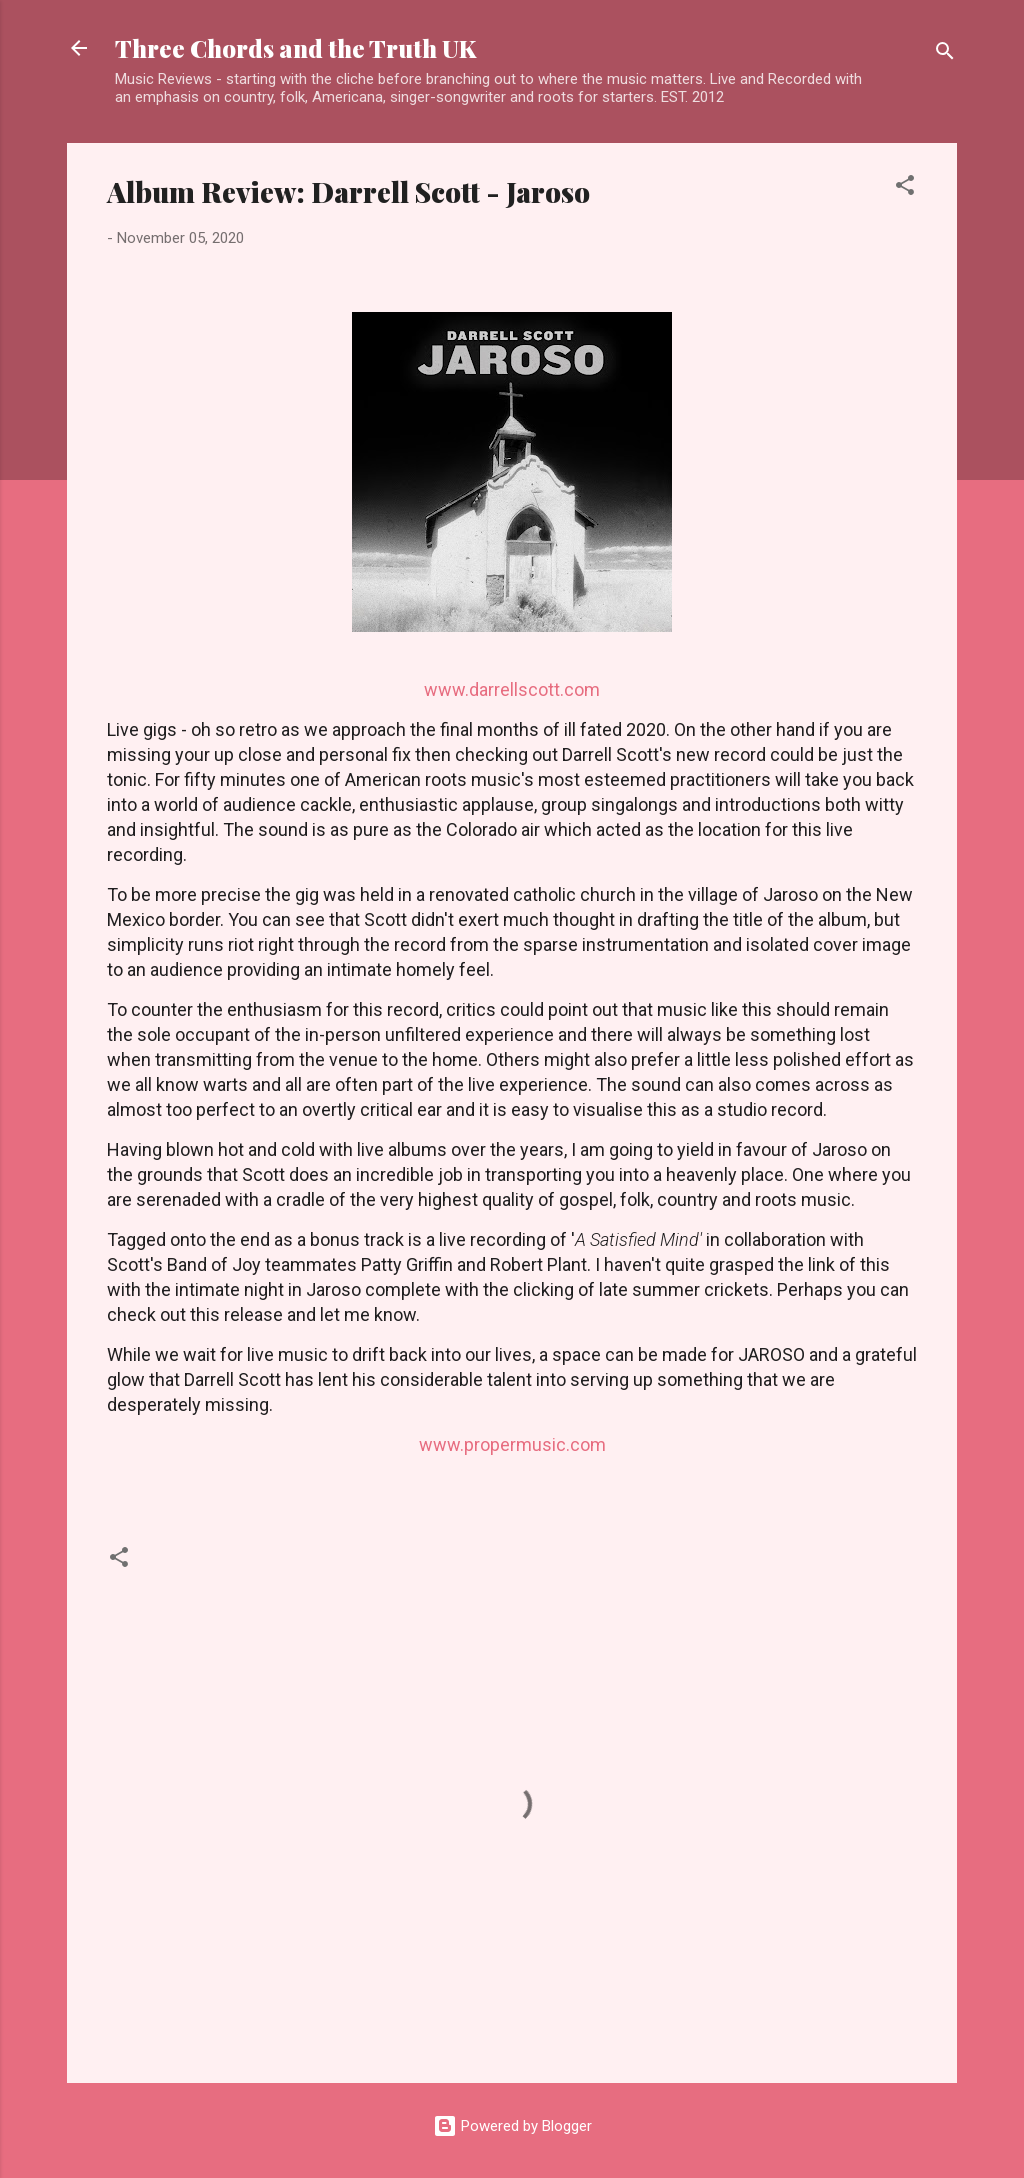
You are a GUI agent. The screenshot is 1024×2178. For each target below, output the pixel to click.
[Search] (945, 54)
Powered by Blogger (512, 2126)
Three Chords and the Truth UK (295, 48)
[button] (905, 188)
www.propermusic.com (512, 1444)
